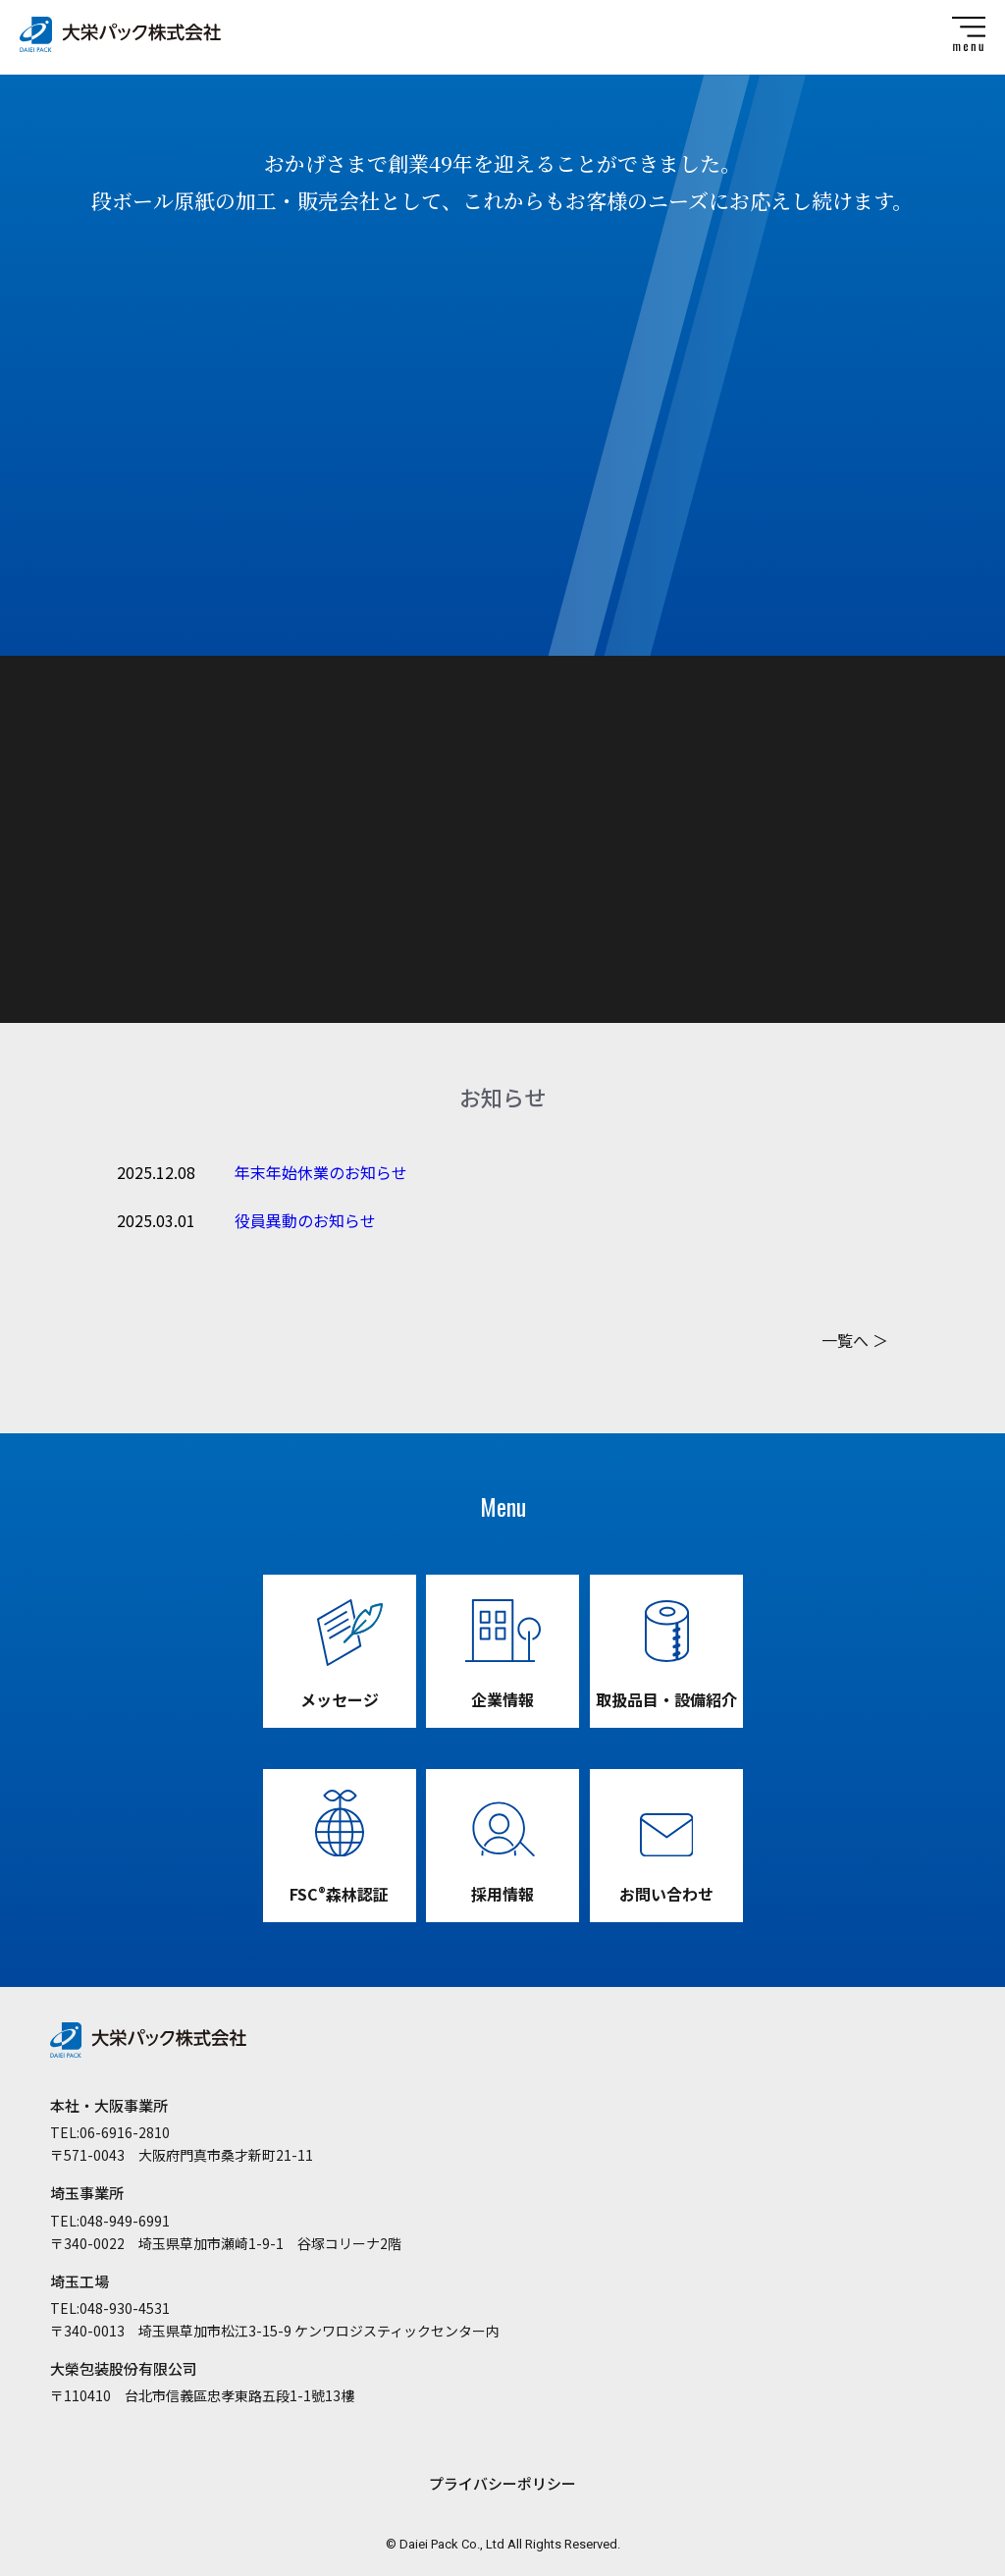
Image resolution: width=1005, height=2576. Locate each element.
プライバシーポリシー (502, 2483)
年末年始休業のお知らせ (321, 1172)
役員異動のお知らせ (305, 1220)
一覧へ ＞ (854, 1340)
